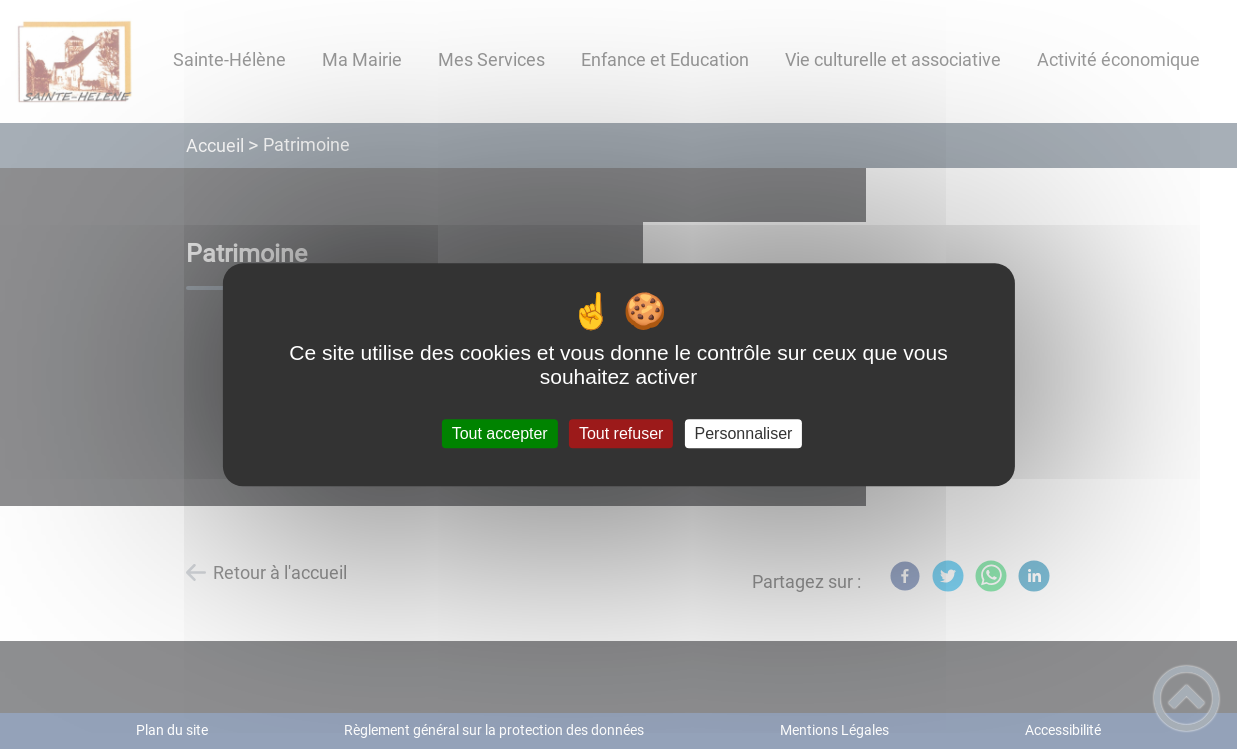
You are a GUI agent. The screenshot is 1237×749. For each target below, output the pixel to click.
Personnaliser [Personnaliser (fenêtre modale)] (744, 433)
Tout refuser (621, 433)
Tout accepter (500, 433)
